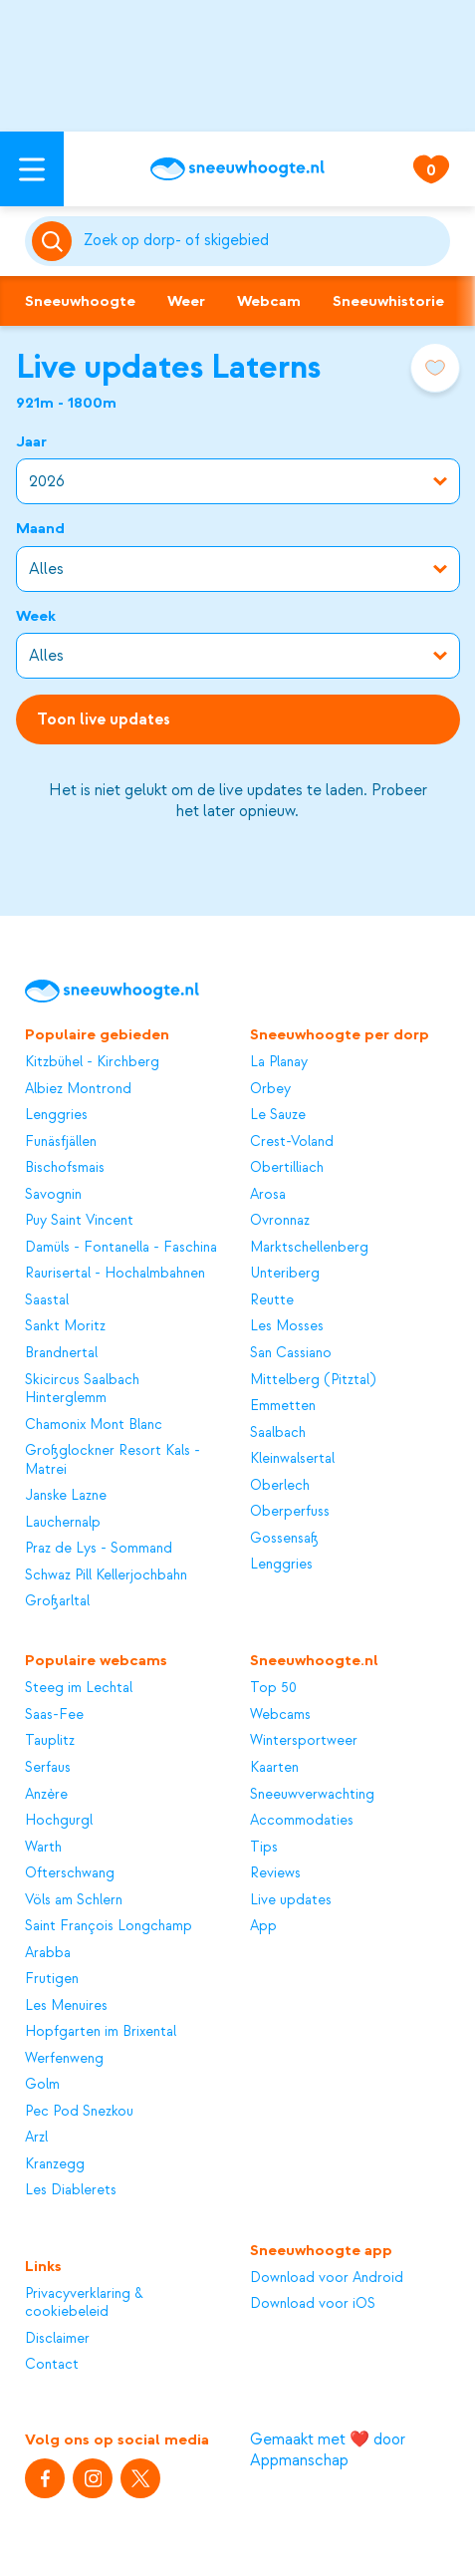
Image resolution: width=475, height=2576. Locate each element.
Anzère (46, 1795)
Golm (42, 2085)
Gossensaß (284, 1539)
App (263, 1926)
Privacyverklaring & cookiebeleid (84, 2303)
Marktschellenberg (309, 1248)
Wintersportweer (303, 1741)
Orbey (270, 1089)
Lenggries (56, 1115)
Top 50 (273, 1688)
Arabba (48, 1953)
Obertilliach (287, 1168)
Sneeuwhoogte (80, 301)
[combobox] (263, 241)
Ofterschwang (70, 1873)
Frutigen (52, 1979)
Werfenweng (64, 2059)
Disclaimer (57, 2339)
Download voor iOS (312, 2304)
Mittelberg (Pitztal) (312, 1380)
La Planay (279, 1062)
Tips (264, 1848)
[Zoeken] (263, 241)
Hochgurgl (59, 1821)
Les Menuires (66, 2006)
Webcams (280, 1715)
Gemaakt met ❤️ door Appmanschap (327, 2450)
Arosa (268, 1195)
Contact (52, 2365)
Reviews (275, 1873)
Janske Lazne (66, 1496)
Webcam (269, 301)
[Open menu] (32, 169)
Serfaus (48, 1768)
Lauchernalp (63, 1523)
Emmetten (283, 1406)
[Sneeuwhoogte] (237, 168)
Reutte (272, 1300)
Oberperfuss (290, 1512)
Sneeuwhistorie (388, 301)
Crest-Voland (292, 1142)
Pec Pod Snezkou (79, 2112)
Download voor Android (326, 2278)
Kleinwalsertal (292, 1459)
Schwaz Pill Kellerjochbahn (106, 1575)
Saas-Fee (54, 1715)
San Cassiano (291, 1353)
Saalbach (278, 1433)
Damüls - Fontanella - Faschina (121, 1248)
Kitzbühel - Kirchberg (92, 1062)
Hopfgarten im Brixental (100, 2032)
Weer (186, 301)
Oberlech (280, 1486)
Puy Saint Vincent (79, 1221)
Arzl (36, 2138)
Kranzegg (55, 2164)
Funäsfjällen (61, 1142)
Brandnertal (61, 1353)
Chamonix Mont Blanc (93, 1425)
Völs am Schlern (73, 1900)
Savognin (53, 1195)
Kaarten (274, 1768)
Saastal (47, 1300)
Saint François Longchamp (108, 1926)
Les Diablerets (71, 2190)
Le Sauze (278, 1115)
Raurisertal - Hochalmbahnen (115, 1274)
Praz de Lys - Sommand (98, 1549)
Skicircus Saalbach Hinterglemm (82, 1389)
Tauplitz (50, 1741)
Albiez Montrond (78, 1089)
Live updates (291, 1900)
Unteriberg (285, 1274)
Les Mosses (287, 1326)
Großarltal (57, 1601)
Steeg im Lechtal (78, 1688)
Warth (43, 1848)
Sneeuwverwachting (312, 1795)
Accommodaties (302, 1821)
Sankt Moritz (65, 1326)
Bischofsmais (65, 1168)
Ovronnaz (280, 1221)
